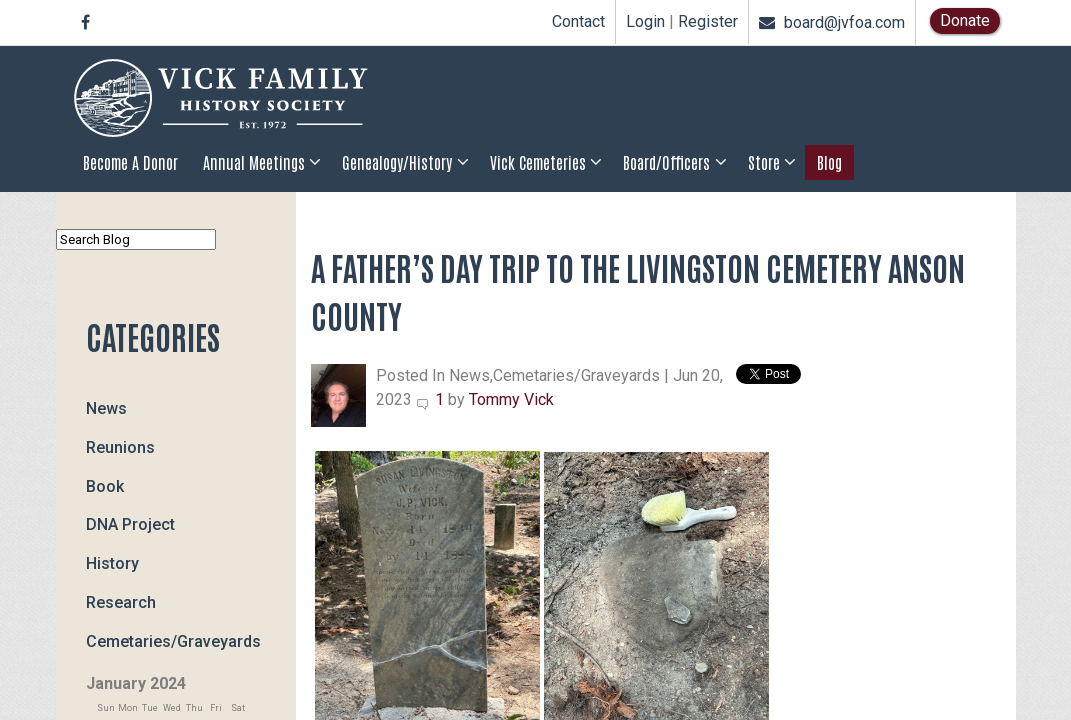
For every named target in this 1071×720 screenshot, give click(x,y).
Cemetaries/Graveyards (173, 640)
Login (645, 22)
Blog (829, 162)
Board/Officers (666, 162)
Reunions (120, 447)
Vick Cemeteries (538, 162)
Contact (578, 21)
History (112, 563)
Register (708, 22)
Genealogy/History (397, 162)
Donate (965, 20)
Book (105, 485)
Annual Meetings (254, 162)
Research (121, 602)
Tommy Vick (511, 399)
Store (764, 162)
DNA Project (130, 524)
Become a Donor (130, 162)
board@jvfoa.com (832, 22)
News (106, 408)
